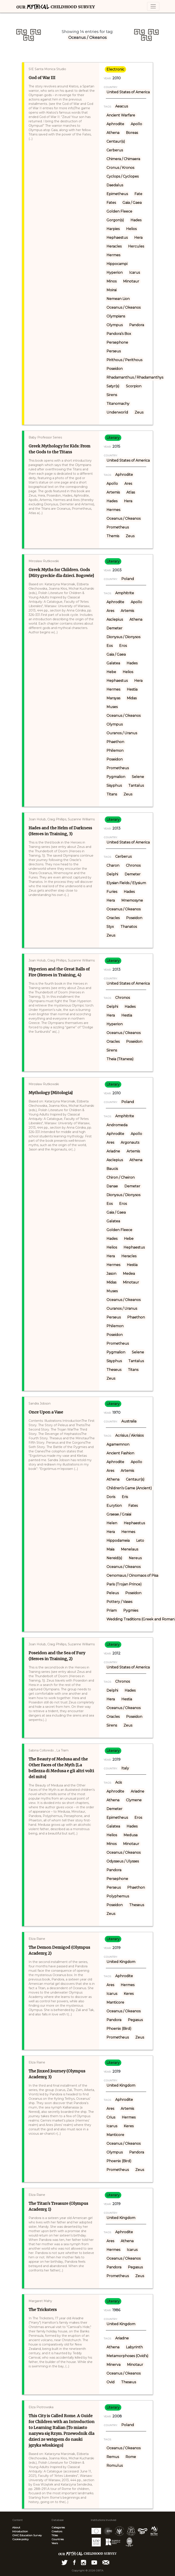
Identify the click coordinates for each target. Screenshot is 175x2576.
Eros (123, 646)
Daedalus (114, 185)
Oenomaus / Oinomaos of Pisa (132, 1575)
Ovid (110, 2382)
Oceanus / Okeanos (123, 307)
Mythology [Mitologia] (51, 1092)
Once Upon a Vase (46, 1412)
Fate (138, 194)
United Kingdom (120, 1962)
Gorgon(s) (115, 220)
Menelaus (129, 1549)
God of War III (42, 77)
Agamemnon (117, 1444)
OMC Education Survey (27, 2535)
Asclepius (114, 619)
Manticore (115, 2002)
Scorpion (133, 386)
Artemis (113, 492)
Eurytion (114, 1506)
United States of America (128, 92)
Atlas (130, 492)
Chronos (133, 865)
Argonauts (130, 1142)
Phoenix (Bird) (118, 2029)
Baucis (112, 1169)
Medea (129, 1274)
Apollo (136, 124)
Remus (112, 2457)
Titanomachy (117, 404)
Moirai (111, 290)
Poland (127, 579)
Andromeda (116, 1125)
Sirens (111, 395)
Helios (131, 229)
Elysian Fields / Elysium (126, 883)
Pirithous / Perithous (124, 360)
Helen (111, 1523)
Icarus (134, 272)
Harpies (113, 229)
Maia (110, 1549)
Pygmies (130, 1610)
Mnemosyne (132, 900)
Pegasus (135, 2020)
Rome (130, 2457)
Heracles (114, 246)
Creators (56, 2531)
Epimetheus (117, 194)
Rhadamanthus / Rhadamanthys (134, 377)
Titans (111, 794)
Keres (129, 1994)
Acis (118, 1782)
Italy (125, 1768)
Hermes (113, 255)
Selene (138, 777)
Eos (109, 646)
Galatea (113, 663)
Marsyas (113, 698)
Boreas (132, 133)
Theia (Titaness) (120, 1059)
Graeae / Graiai (118, 1514)
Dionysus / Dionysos (123, 637)
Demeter (114, 628)
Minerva (113, 2365)
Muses (112, 707)
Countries (57, 2539)
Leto (140, 1540)
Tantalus (136, 785)
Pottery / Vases (119, 1602)
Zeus (139, 412)
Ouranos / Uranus (121, 733)
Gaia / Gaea (132, 203)
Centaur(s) (115, 141)
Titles (54, 2535)
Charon (112, 865)
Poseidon (114, 369)
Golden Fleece (119, 211)
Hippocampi (116, 264)
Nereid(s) (114, 1558)
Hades (135, 220)
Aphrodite (115, 124)
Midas (132, 698)
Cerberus (114, 150)
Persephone (117, 342)
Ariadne (113, 1151)
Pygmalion (115, 777)
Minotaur (131, 281)
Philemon (115, 750)
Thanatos (128, 927)
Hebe (111, 672)
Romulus (114, 2465)
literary (113, 438)
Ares (128, 484)
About (16, 2527)
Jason (111, 1274)
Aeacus (121, 106)
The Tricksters (43, 2309)
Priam (111, 1610)
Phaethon (115, 742)
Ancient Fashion (120, 1453)
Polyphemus (117, 1896)
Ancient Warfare (120, 115)
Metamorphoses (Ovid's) (127, 2356)
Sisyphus (114, 785)
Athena (112, 133)
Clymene (134, 1800)
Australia (128, 1421)
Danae (112, 1186)
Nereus (135, 1558)
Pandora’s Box (118, 334)
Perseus (113, 351)
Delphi (112, 874)
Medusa (130, 1835)
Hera (138, 238)
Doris (110, 1497)
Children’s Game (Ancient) (129, 1488)
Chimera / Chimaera (123, 159)
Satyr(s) (112, 386)
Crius (110, 2117)
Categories (58, 2527)
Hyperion (114, 272)
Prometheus (117, 527)
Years (54, 2543)
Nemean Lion (118, 299)
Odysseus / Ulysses (122, 1861)
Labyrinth (134, 2347)
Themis (112, 536)
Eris (125, 1497)
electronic (115, 69)
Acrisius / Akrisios (129, 1435)
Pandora (136, 325)
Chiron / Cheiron (120, 1177)
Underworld (117, 412)
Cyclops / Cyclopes (122, 176)
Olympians (115, 316)
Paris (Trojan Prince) (124, 1584)
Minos (111, 281)
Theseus (113, 1370)
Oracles (113, 918)
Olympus (114, 325)
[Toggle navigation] (153, 6)
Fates (111, 203)
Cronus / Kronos (120, 168)
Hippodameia (118, 1540)
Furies (111, 892)
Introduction (20, 2531)
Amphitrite (124, 593)
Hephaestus (117, 238)
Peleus (112, 1593)
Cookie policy (20, 2539)
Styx (110, 927)
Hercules (136, 246)
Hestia (132, 689)
